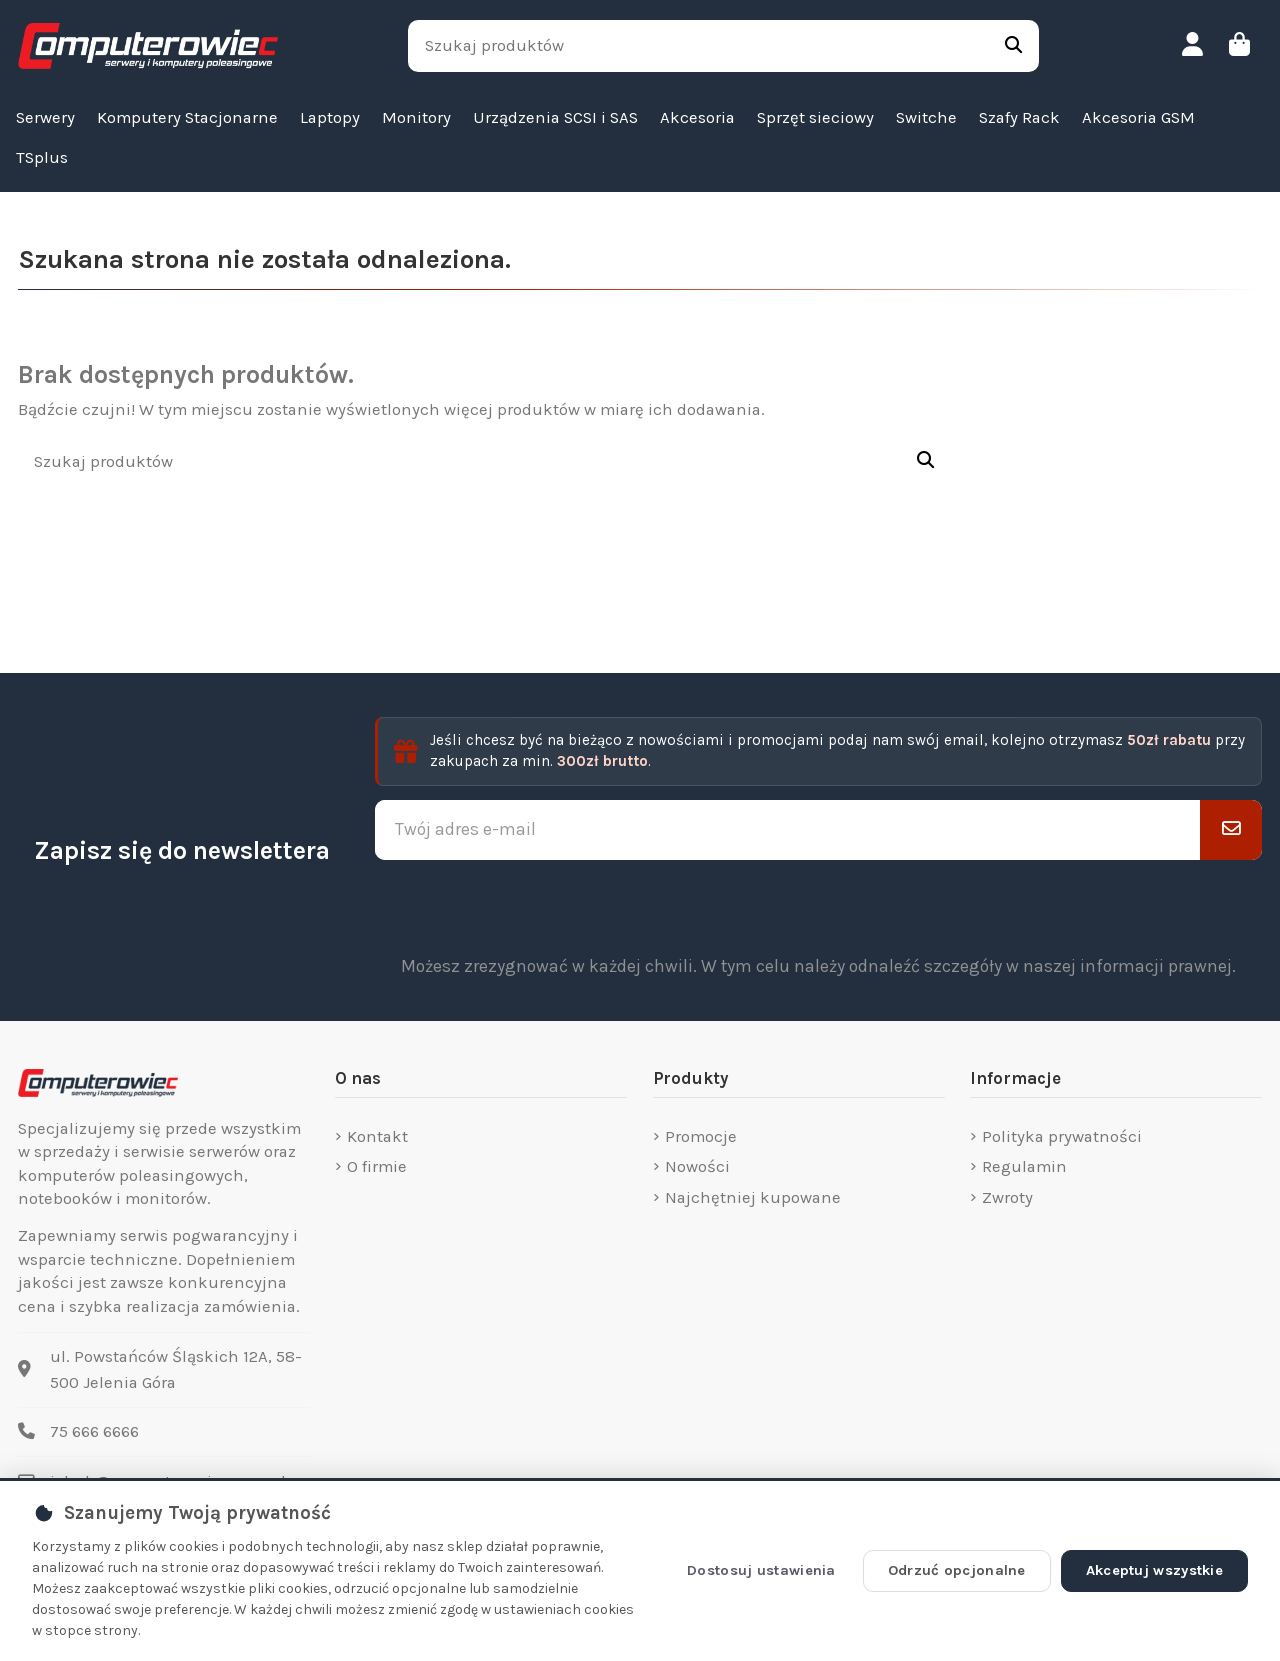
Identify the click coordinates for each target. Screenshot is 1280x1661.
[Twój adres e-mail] (788, 830)
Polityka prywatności (1062, 1136)
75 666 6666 (94, 1431)
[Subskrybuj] (1231, 830)
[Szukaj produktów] (1013, 46)
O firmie (377, 1166)
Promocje (701, 1136)
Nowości (697, 1166)
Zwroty (1007, 1197)
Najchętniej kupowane (753, 1197)
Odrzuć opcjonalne (957, 1570)
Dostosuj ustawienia (761, 1570)
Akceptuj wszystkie (1154, 1570)
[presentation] (819, 907)
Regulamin (1024, 1166)
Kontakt (377, 1136)
